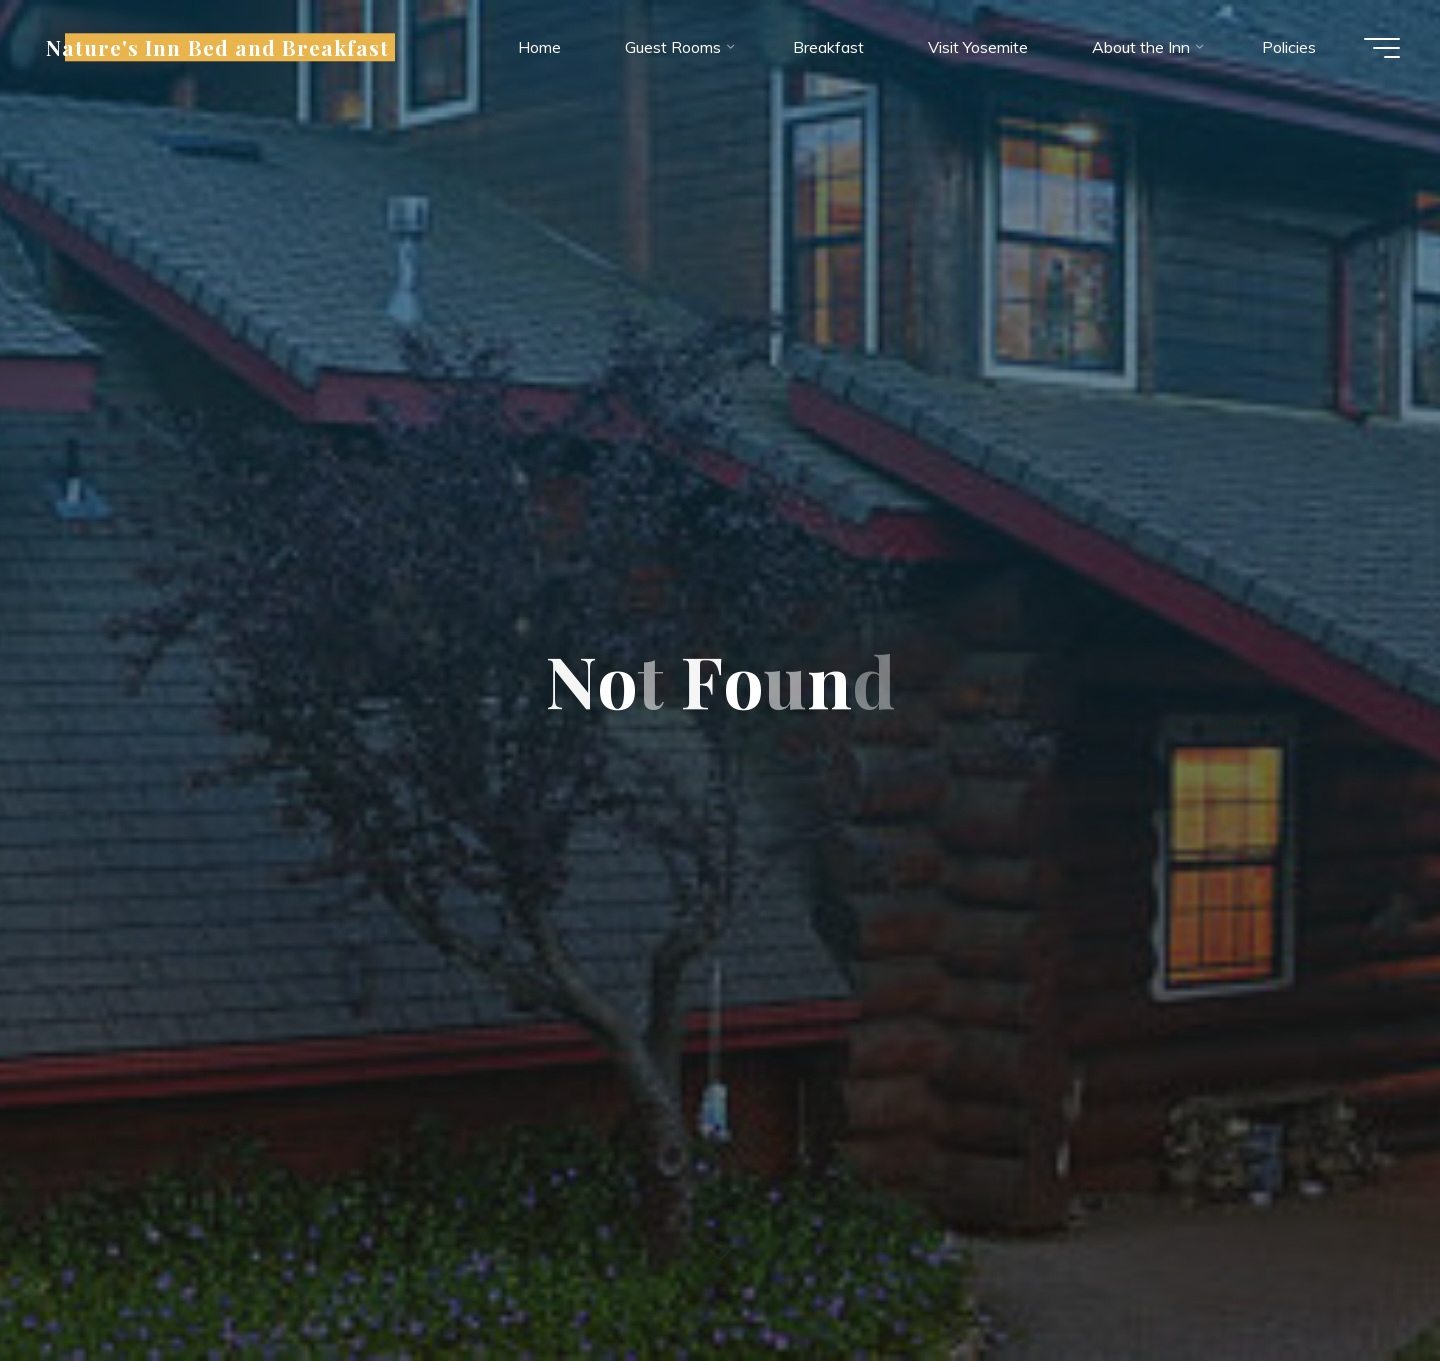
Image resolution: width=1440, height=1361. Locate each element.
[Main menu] (1382, 48)
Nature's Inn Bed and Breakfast (217, 47)
